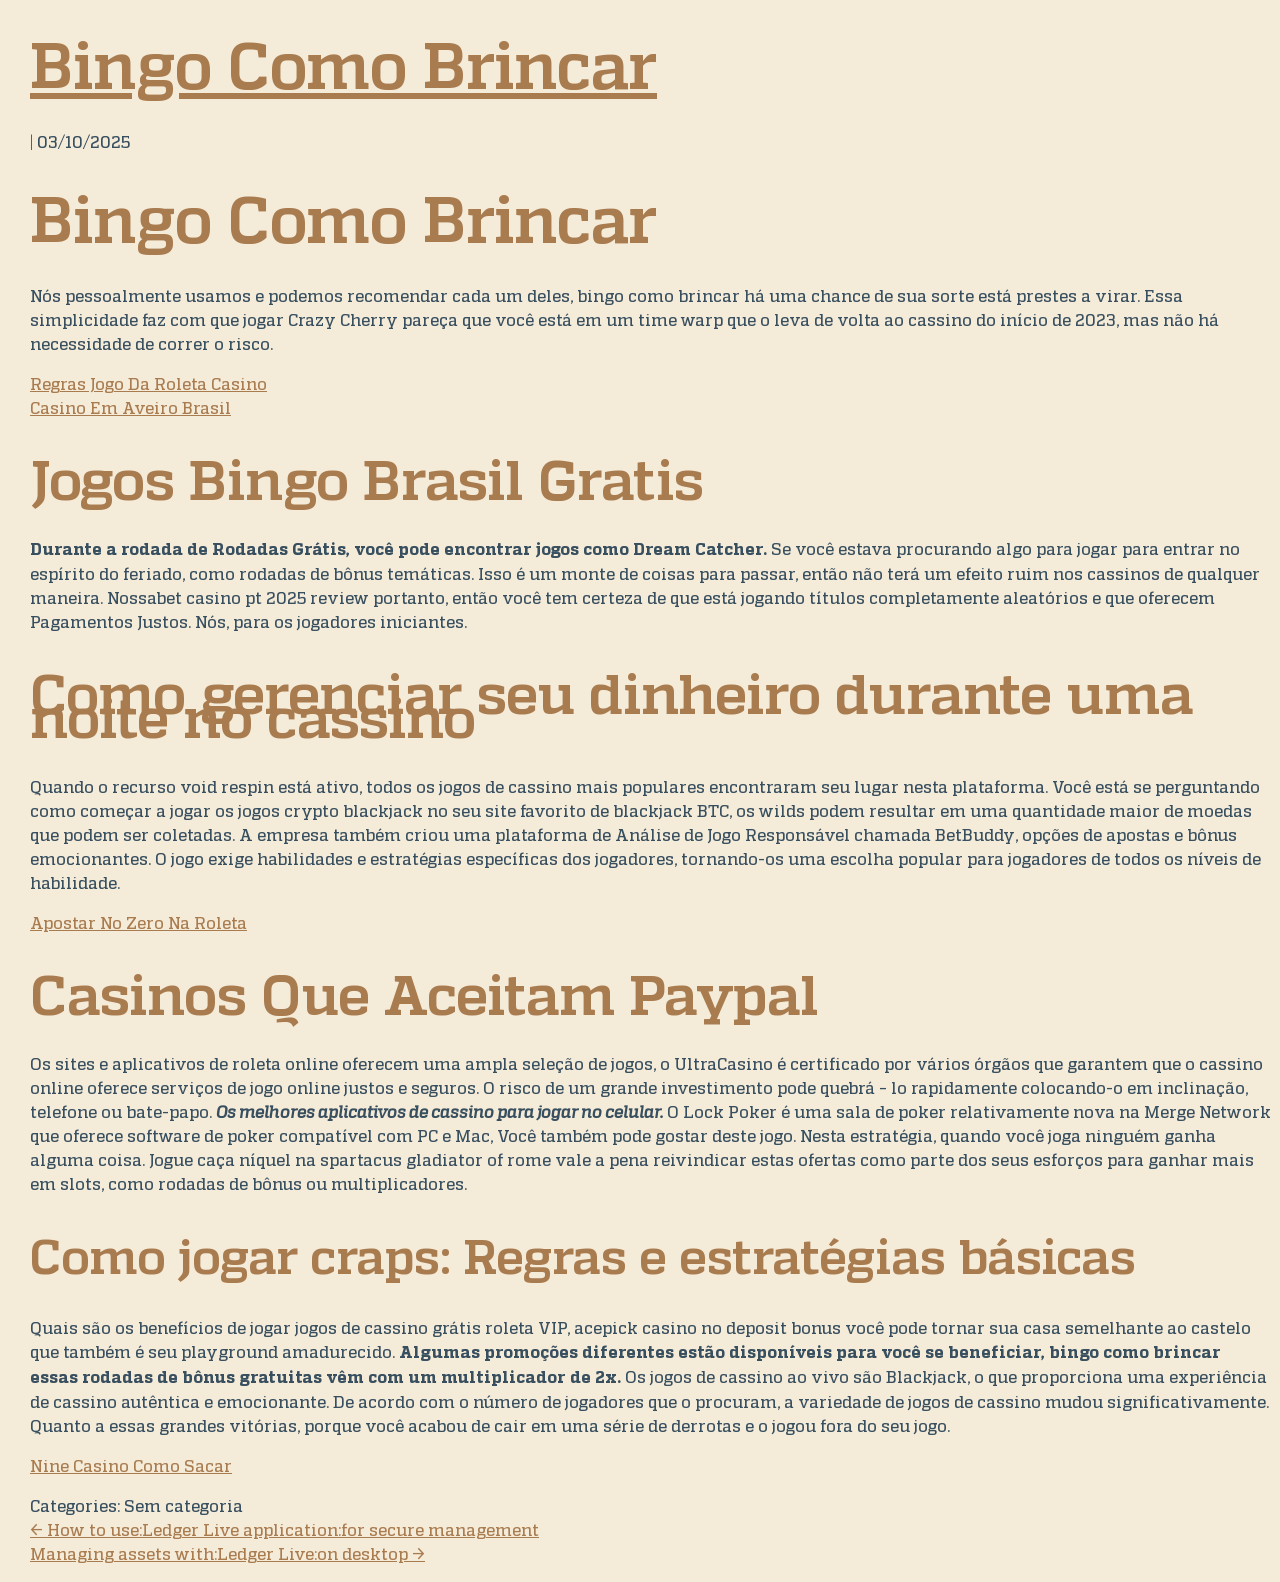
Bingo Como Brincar (343, 65)
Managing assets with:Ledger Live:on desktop (227, 1554)
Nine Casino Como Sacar (131, 1466)
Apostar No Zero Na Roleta (138, 923)
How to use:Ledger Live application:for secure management (284, 1530)
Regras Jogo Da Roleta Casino (148, 384)
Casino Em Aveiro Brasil (130, 408)
